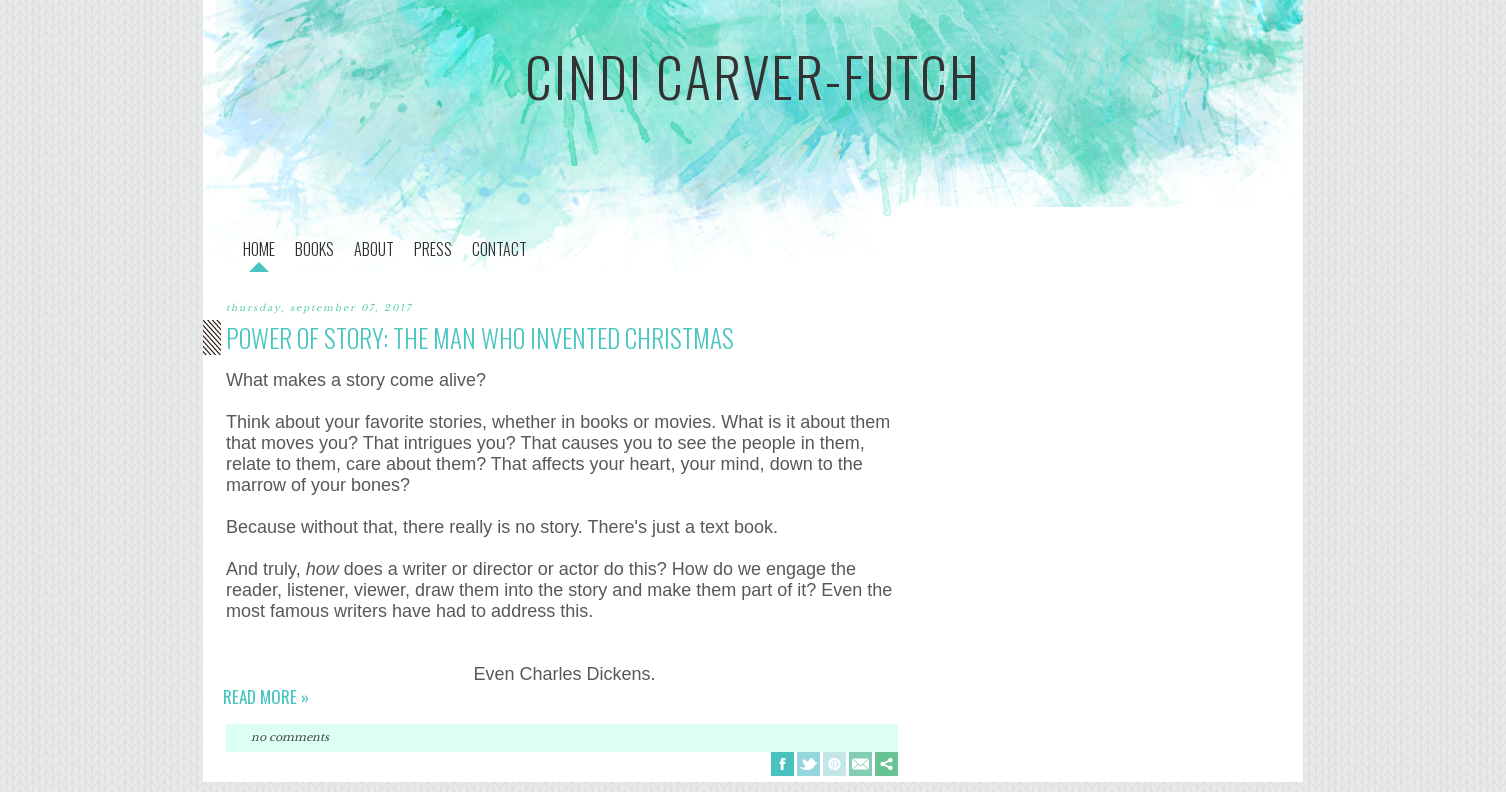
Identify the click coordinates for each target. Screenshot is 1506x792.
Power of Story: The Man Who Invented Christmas (480, 337)
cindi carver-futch (753, 76)
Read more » (266, 696)
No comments (290, 737)
